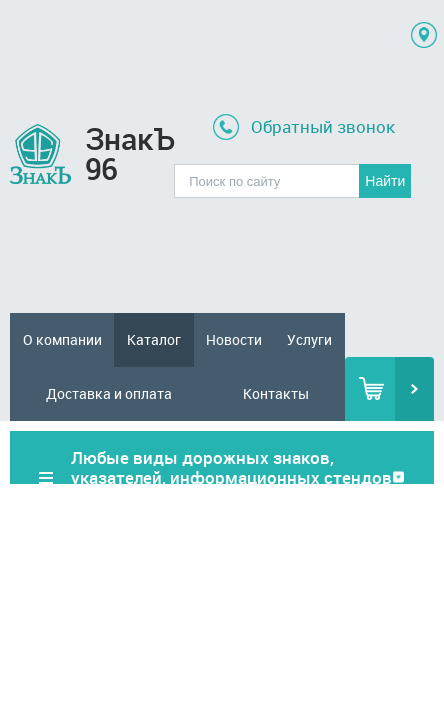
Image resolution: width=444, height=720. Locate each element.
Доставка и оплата (109, 393)
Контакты (276, 393)
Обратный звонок (323, 126)
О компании (62, 339)
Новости (234, 339)
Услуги (309, 339)
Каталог (154, 339)
